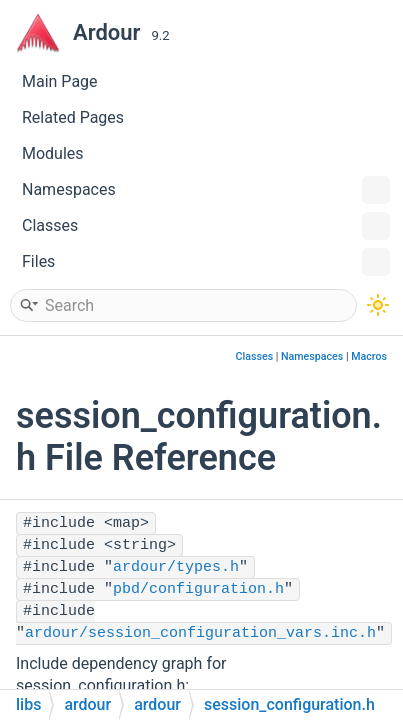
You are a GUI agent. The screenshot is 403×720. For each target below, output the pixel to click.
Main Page (60, 81)
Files (206, 262)
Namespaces (206, 190)
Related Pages (73, 117)
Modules (53, 153)
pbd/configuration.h (198, 589)
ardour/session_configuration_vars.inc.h (200, 633)
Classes (206, 226)
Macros (369, 356)
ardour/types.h (176, 567)
